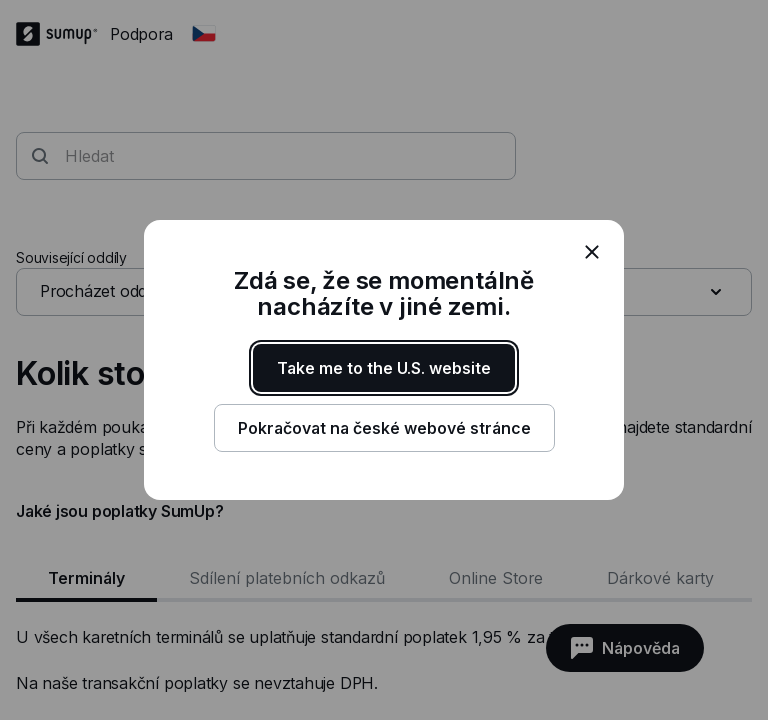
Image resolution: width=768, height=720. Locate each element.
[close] (592, 252)
